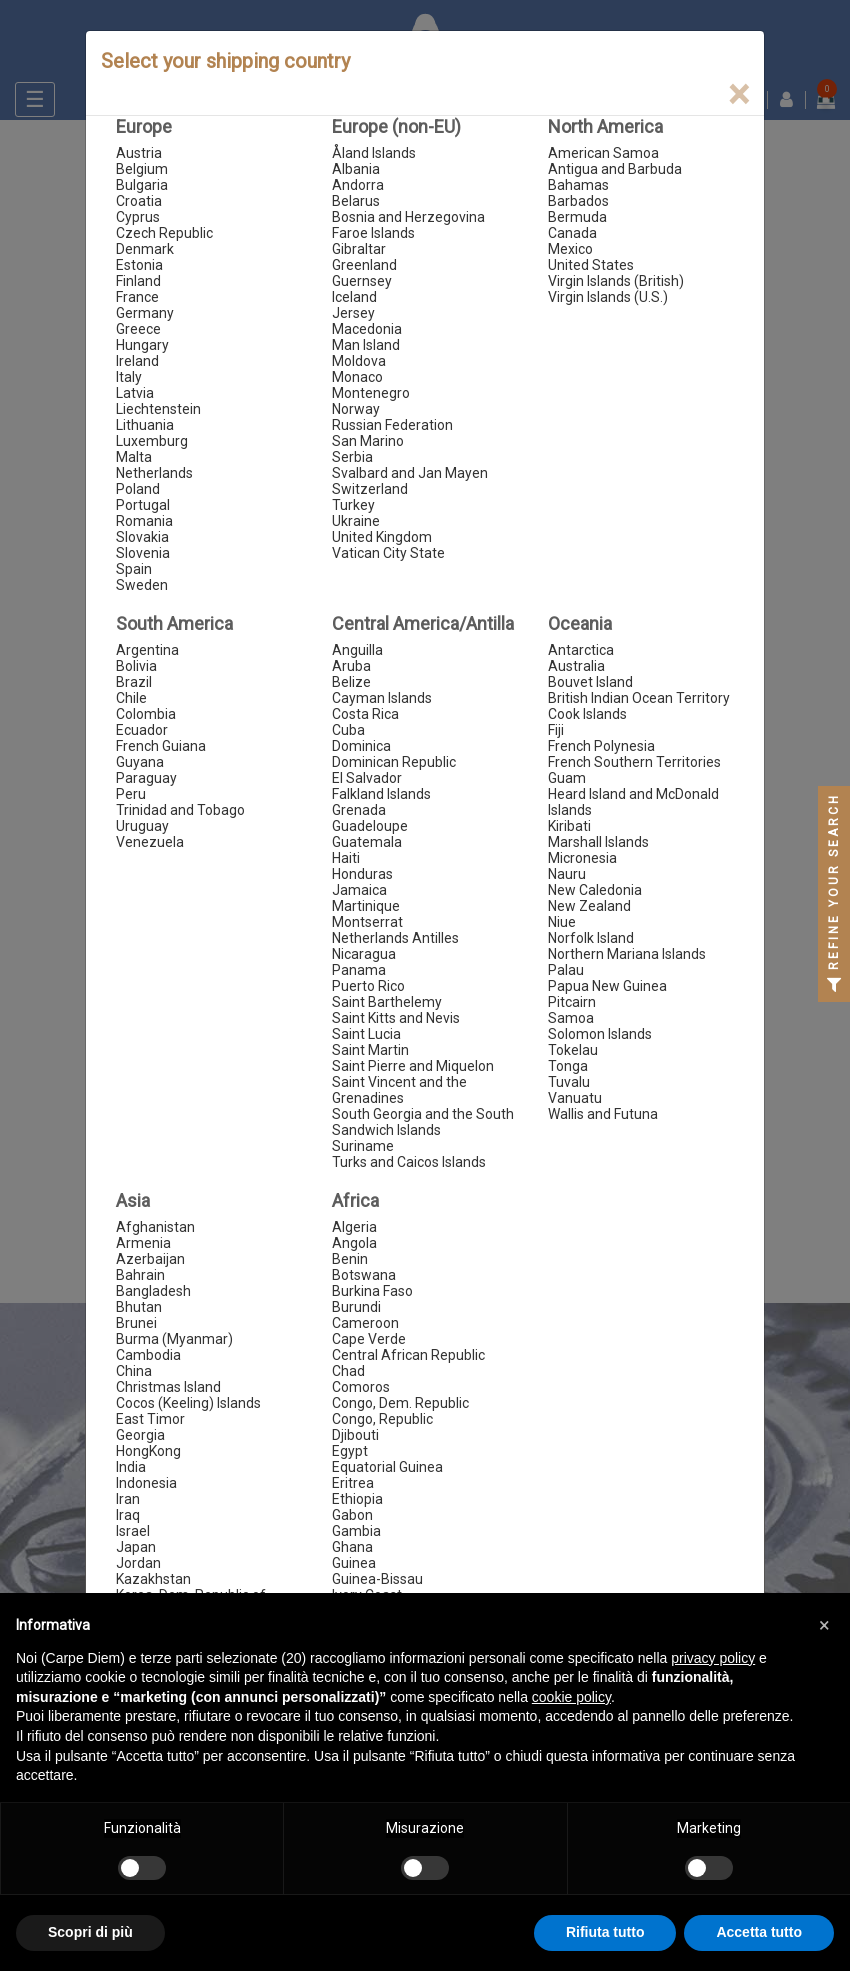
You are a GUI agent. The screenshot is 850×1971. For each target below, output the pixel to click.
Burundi (356, 1307)
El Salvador (367, 778)
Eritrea (353, 1483)
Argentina (147, 650)
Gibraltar (359, 249)
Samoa (571, 1018)
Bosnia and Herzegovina (408, 217)
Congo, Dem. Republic (400, 1403)
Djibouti (355, 1435)
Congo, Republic (382, 1419)
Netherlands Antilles (395, 938)
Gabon (352, 1515)
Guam (567, 778)
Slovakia (142, 537)
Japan (136, 1547)
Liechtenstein (158, 409)
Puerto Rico (368, 986)
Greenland (364, 265)
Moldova (359, 361)
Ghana (352, 1547)
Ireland (137, 361)
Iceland (354, 297)
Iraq (128, 1515)
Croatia (139, 201)
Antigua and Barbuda (615, 169)
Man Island (366, 345)
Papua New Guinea (607, 986)
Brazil (134, 682)
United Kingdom (382, 537)
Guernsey (362, 281)
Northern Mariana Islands (627, 954)
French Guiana (161, 746)
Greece (138, 329)
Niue (562, 922)
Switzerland (370, 489)
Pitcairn (572, 1002)
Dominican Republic (394, 762)
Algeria (354, 1227)
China (134, 1371)
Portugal (143, 505)
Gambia (356, 1531)
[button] (824, 1625)
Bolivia (136, 666)
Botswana (364, 1275)
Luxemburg (152, 441)
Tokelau (573, 1050)
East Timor (150, 1419)
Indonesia (146, 1483)
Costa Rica (365, 714)
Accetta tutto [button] (759, 1932)
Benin (350, 1259)
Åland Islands (374, 153)
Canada (572, 233)
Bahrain (140, 1275)
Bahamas (578, 185)
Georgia (140, 1435)
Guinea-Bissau (377, 1579)
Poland (138, 489)
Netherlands (154, 473)
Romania (144, 521)
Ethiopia (357, 1499)
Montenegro (371, 393)
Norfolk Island (591, 938)
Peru (131, 794)
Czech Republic (164, 233)
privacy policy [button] (713, 1658)
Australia (576, 666)
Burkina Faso (372, 1291)
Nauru (567, 874)
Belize (351, 682)
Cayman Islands (382, 698)
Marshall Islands (598, 842)
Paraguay (146, 778)
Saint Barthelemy (387, 1002)
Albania (356, 169)
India (131, 1467)
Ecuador (142, 730)
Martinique (366, 906)
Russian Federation (392, 425)
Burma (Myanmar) (174, 1339)
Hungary (142, 345)
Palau (566, 970)
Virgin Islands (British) (616, 281)
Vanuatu (575, 1098)
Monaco (357, 377)
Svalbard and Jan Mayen (410, 473)
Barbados (578, 201)
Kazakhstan (153, 1579)
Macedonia (367, 329)
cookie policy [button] (571, 1697)
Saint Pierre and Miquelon (413, 1066)
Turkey (353, 505)
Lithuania (145, 425)
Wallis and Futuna (603, 1114)
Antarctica (581, 650)
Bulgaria (142, 185)
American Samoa (603, 153)
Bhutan (139, 1307)
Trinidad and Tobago (180, 810)
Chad (348, 1371)
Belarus (356, 201)
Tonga (568, 1066)
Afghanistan (155, 1227)
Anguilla (357, 650)
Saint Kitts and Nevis (396, 1018)
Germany (145, 313)
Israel (133, 1531)
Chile (131, 698)
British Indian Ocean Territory (639, 698)
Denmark (145, 249)
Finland (138, 281)
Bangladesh (153, 1291)
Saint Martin (370, 1050)
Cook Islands (587, 714)
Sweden (142, 585)
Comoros (361, 1387)
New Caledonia (595, 890)
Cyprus (138, 217)
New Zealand (589, 906)
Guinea (354, 1563)
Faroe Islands (373, 233)
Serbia (352, 457)
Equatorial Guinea (387, 1467)
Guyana (140, 762)
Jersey (353, 313)
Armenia (143, 1243)
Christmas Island (168, 1387)
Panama (359, 970)
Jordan (138, 1563)
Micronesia (582, 858)
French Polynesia (601, 746)
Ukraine (356, 521)
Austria (139, 153)
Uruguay (142, 826)
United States (591, 265)
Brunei (136, 1323)
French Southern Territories (634, 762)
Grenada (359, 810)
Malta (134, 457)
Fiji (556, 730)
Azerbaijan (150, 1259)
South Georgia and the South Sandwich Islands (423, 1122)
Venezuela (150, 842)
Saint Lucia (366, 1034)
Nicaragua (364, 954)
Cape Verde (369, 1339)
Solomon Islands (600, 1034)
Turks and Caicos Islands (409, 1162)
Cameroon (365, 1323)
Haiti (346, 858)
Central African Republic (408, 1355)
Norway (356, 409)
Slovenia (143, 553)
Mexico (570, 249)
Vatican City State (388, 553)
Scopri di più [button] (90, 1932)
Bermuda (577, 217)
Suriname (363, 1146)
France (137, 297)
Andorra (358, 185)
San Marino (368, 441)
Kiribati (569, 826)
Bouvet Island (590, 682)
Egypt (350, 1451)
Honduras (362, 874)
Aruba (351, 666)
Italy (129, 377)
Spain (134, 569)
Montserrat (367, 922)
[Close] (738, 94)
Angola (354, 1243)
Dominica (361, 746)
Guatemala (367, 842)
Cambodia (148, 1355)
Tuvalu (569, 1082)
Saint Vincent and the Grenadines (399, 1090)
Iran (128, 1499)
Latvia (135, 393)
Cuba (348, 730)
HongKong (148, 1451)
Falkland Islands (381, 794)
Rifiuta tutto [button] (605, 1932)
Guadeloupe (370, 826)
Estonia (139, 265)
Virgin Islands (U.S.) (608, 297)
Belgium (142, 169)
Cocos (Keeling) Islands (188, 1403)
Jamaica (359, 890)
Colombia (146, 714)
